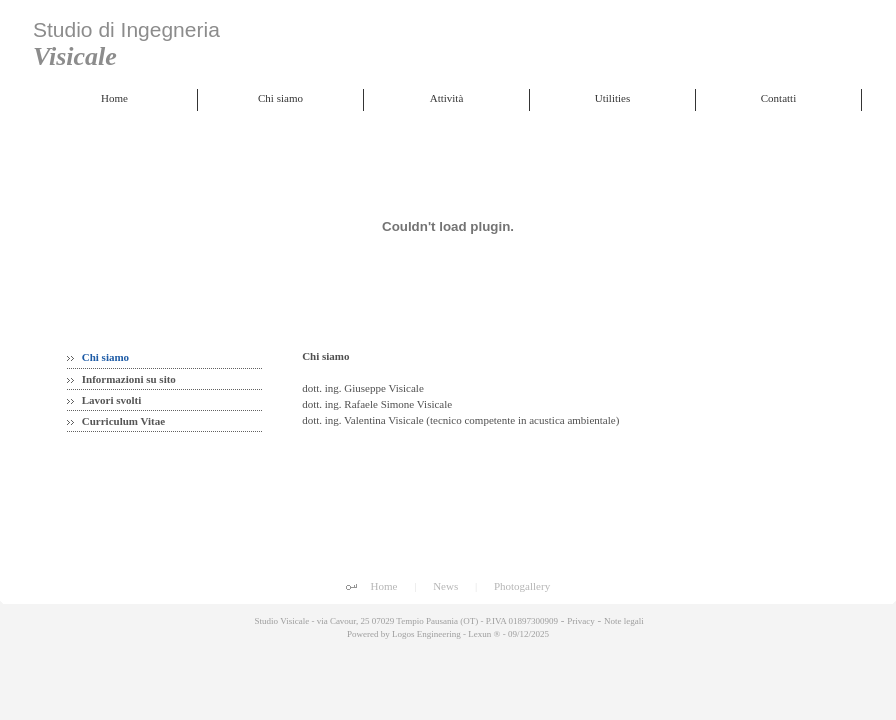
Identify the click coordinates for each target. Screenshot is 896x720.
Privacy (581, 621)
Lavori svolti (104, 400)
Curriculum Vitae (116, 421)
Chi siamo (98, 357)
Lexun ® (484, 634)
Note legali (624, 621)
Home (384, 586)
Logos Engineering (426, 634)
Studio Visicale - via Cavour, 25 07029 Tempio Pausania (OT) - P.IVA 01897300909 (405, 621)
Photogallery (522, 586)
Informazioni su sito (121, 379)
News (445, 586)
